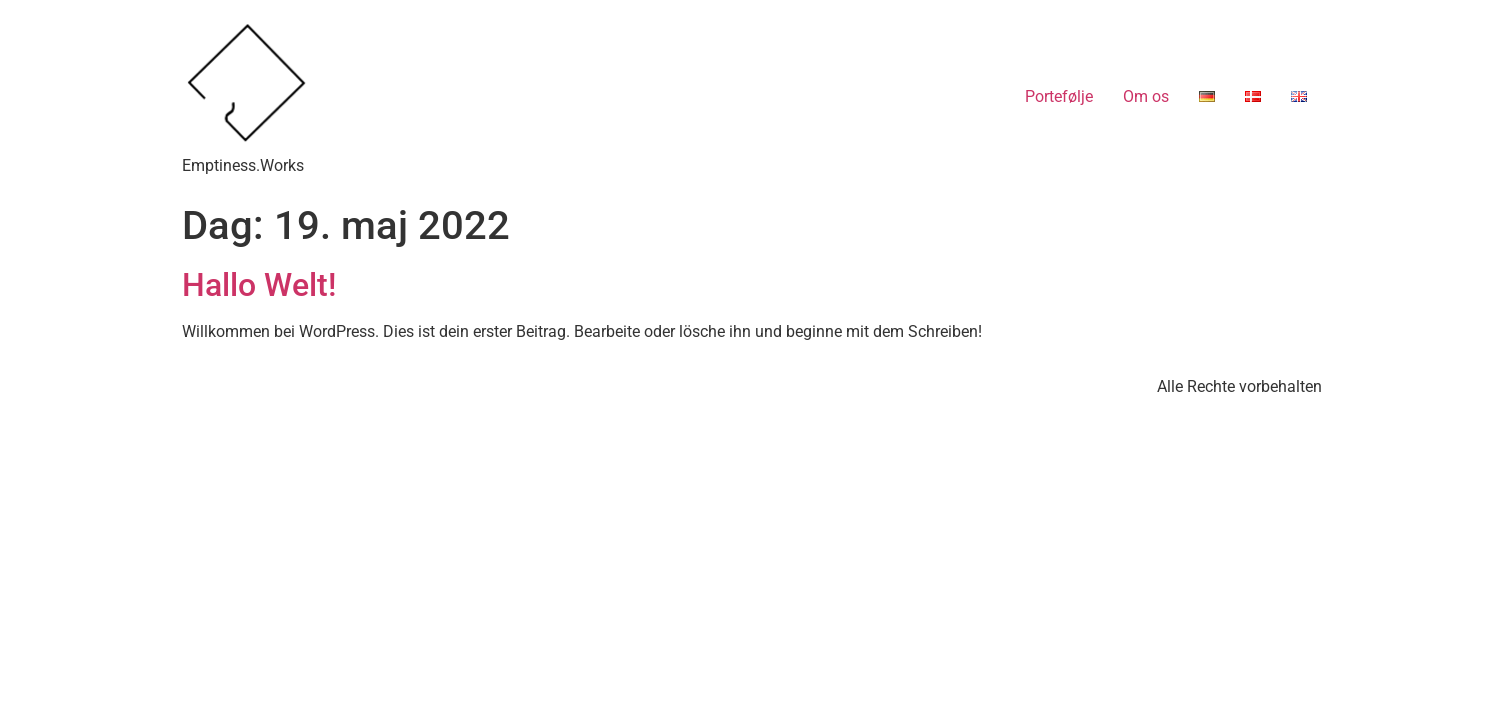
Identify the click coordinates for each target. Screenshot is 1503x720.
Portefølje (1059, 96)
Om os (1146, 96)
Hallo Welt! (259, 285)
